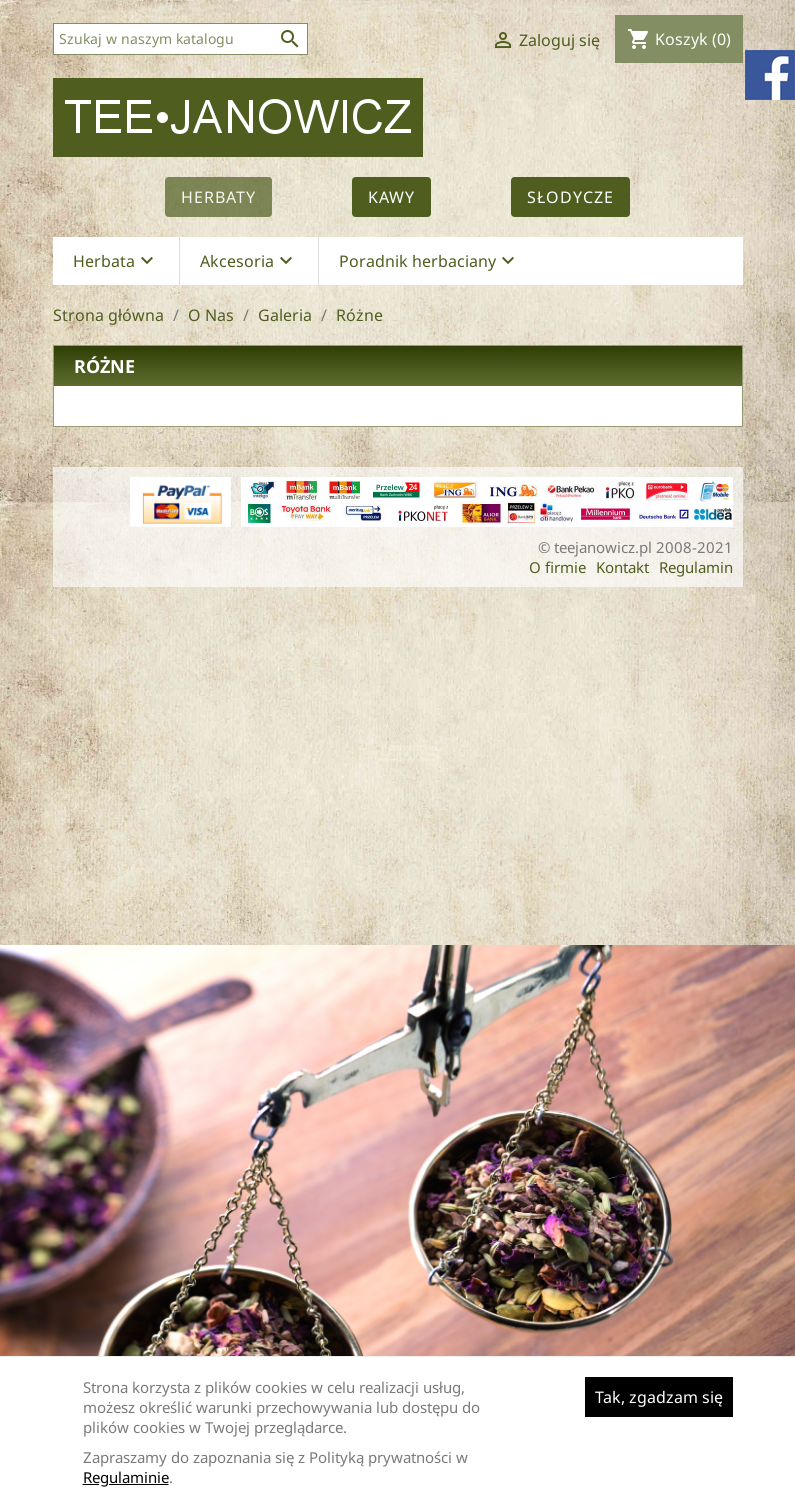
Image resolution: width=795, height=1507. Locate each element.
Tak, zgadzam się (659, 1397)
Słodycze (570, 197)
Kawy (391, 197)
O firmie (557, 567)
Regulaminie (126, 1477)
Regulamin (696, 567)
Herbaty (218, 197)
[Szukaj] (180, 39)
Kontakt (622, 567)
